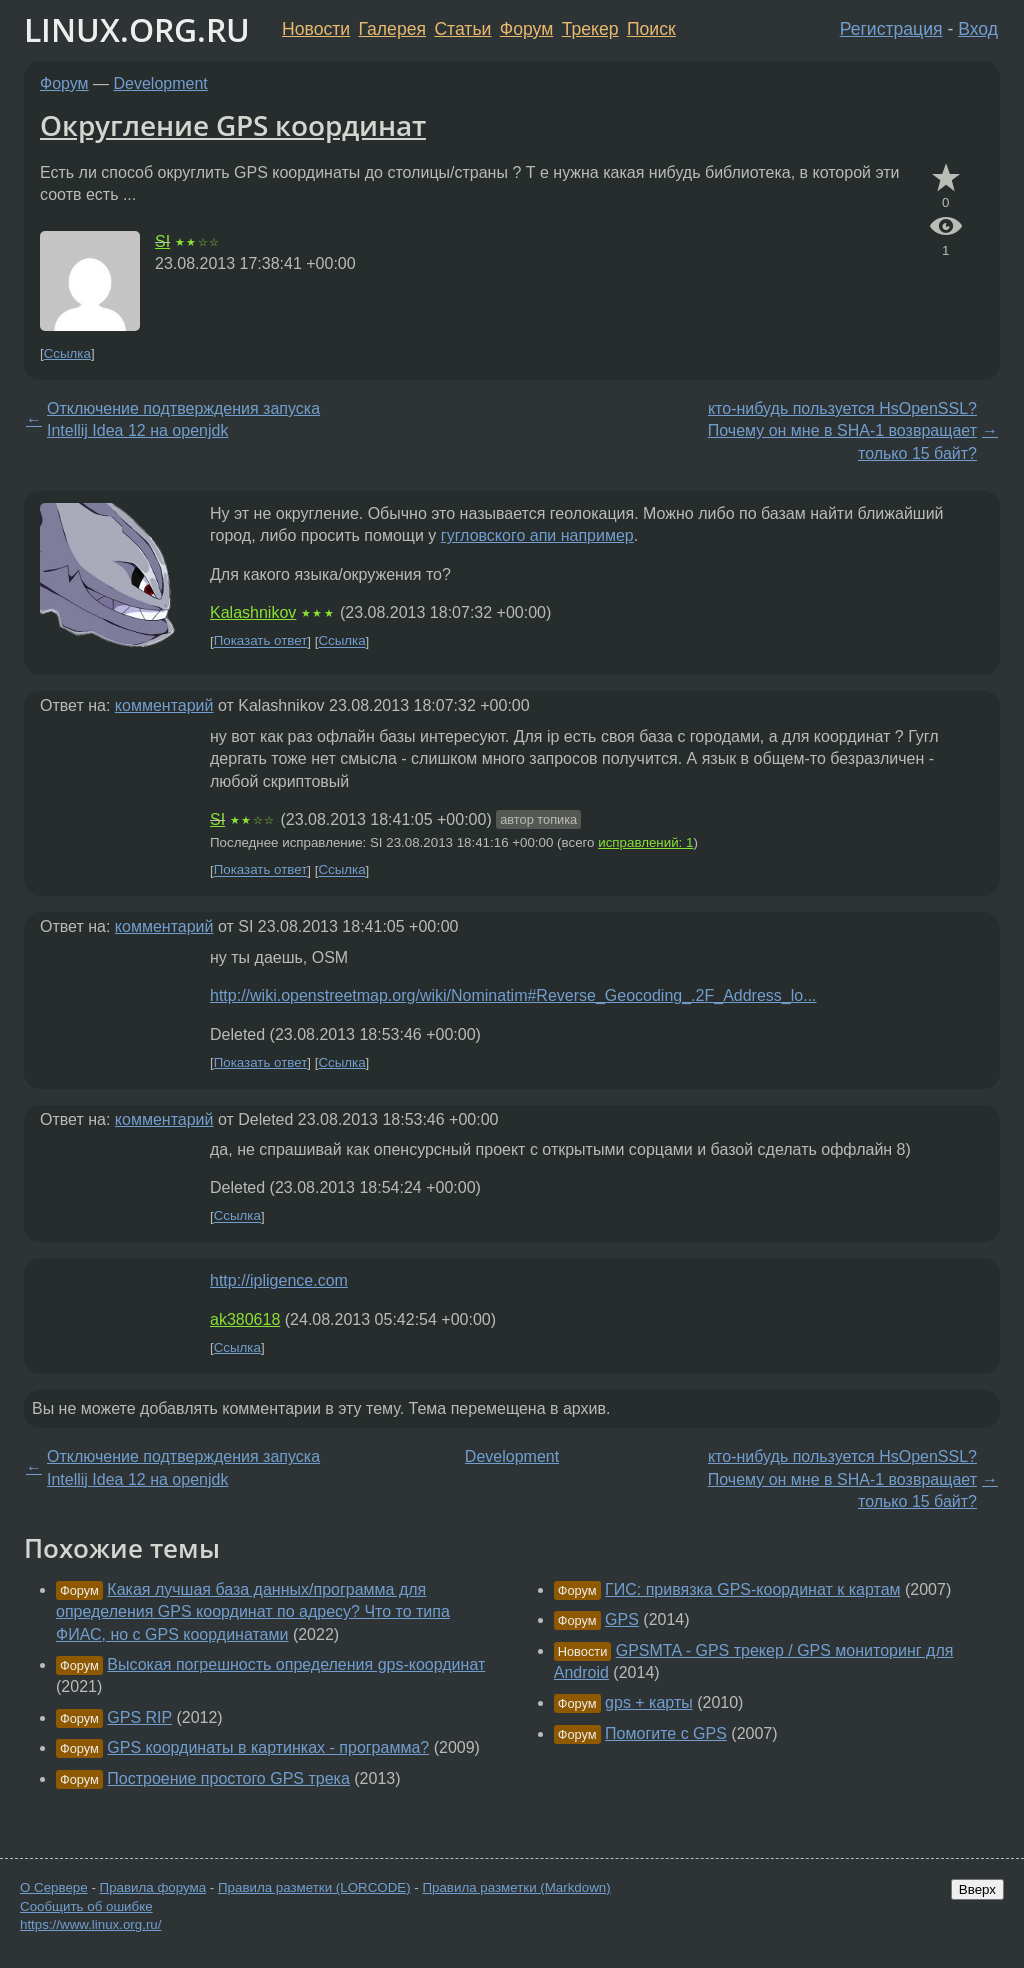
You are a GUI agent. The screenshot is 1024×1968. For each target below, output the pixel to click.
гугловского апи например (537, 535)
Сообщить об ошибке (86, 1906)
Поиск (651, 29)
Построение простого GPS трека (228, 1778)
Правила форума (153, 1887)
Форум (526, 29)
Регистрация (891, 29)
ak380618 (245, 1319)
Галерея (392, 29)
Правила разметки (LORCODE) (314, 1887)
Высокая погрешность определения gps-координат (296, 1664)
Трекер (590, 29)
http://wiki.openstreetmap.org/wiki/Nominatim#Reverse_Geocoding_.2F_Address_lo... (513, 995)
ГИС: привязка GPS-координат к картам (752, 1589)
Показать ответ (261, 641)
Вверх (977, 1889)
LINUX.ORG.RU (137, 29)
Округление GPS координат (233, 125)
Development (161, 83)
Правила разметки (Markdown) (516, 1887)
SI (162, 241)
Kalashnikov (253, 612)
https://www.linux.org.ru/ (90, 1924)
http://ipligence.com (279, 1280)
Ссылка (67, 353)
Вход (978, 29)
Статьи (462, 29)
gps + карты (649, 1702)
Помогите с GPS (666, 1733)
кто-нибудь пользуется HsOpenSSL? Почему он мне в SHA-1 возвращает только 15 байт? (842, 431)
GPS (622, 1619)
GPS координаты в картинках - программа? (268, 1747)
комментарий (164, 705)
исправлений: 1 (645, 842)
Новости (316, 29)
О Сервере (54, 1887)
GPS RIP (139, 1717)
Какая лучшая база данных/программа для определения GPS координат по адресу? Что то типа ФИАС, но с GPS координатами (253, 1612)
